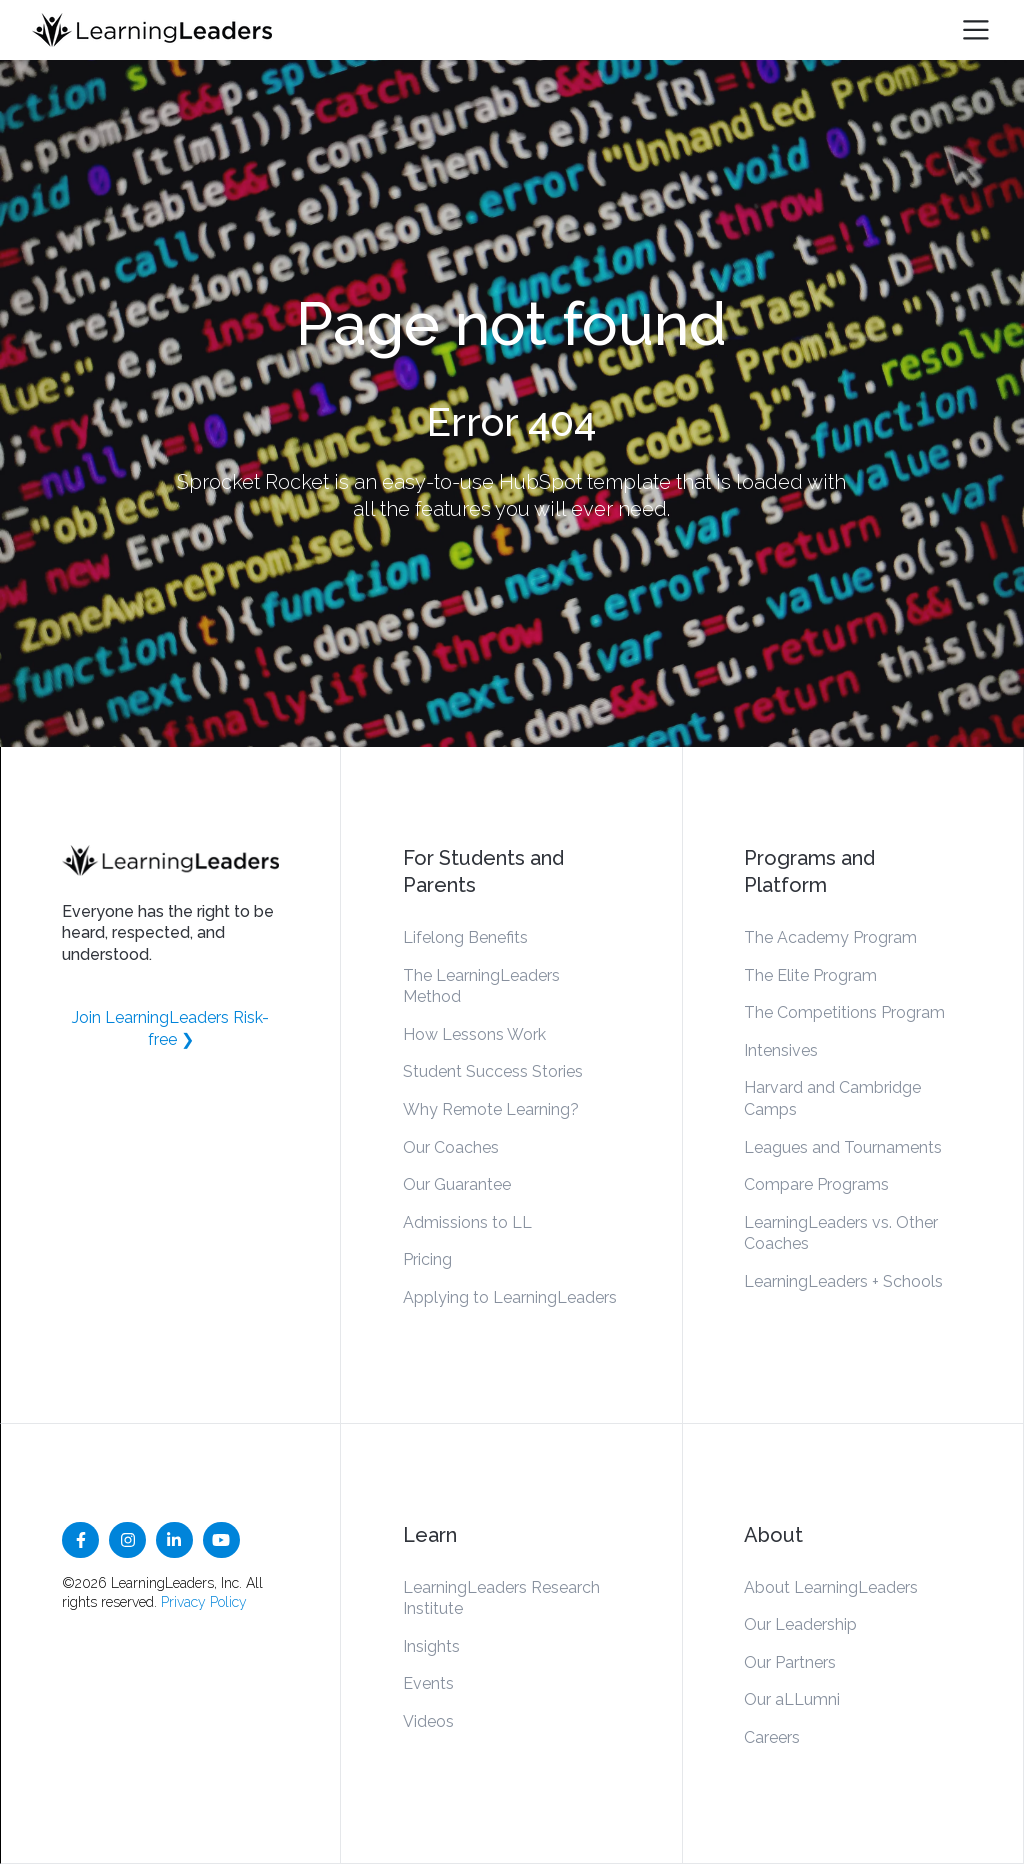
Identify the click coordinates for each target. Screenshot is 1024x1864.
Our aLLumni (792, 1699)
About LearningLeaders (831, 1587)
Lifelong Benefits (465, 937)
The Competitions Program (844, 1012)
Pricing (427, 1259)
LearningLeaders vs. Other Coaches (841, 1233)
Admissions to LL (467, 1222)
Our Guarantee (457, 1184)
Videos (428, 1721)
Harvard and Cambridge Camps (832, 1098)
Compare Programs (816, 1184)
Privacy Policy (204, 1602)
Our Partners (790, 1662)
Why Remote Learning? (491, 1109)
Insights (431, 1646)
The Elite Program (810, 975)
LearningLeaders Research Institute (501, 1598)
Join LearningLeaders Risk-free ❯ (170, 1028)
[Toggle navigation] (976, 30)
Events (428, 1683)
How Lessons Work (474, 1034)
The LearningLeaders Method (481, 986)
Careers (772, 1737)
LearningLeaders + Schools (843, 1281)
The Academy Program (830, 937)
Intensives (781, 1050)
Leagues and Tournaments (843, 1147)
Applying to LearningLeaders (510, 1297)
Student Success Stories (493, 1071)
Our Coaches (451, 1147)
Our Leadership (800, 1624)
